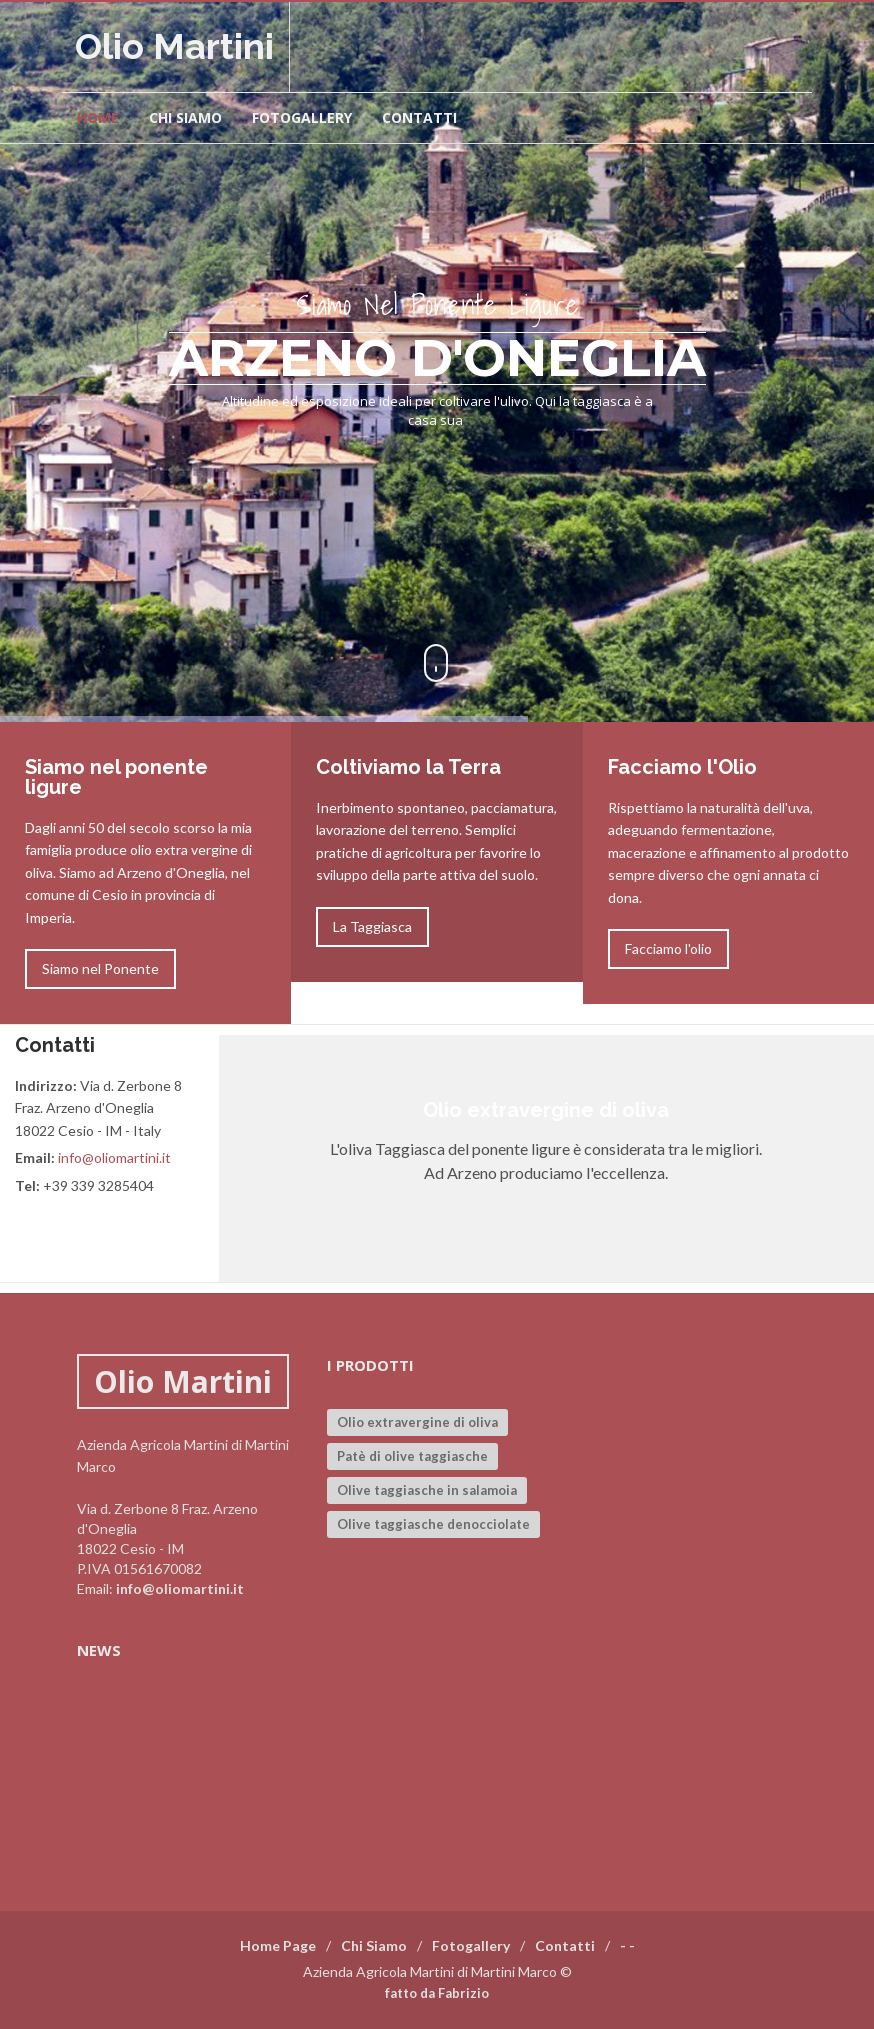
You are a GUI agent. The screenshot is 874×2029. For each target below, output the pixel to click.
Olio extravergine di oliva (417, 1422)
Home (98, 117)
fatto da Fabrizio (437, 1993)
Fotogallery (302, 117)
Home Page (278, 1945)
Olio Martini (174, 46)
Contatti (419, 117)
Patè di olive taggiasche (412, 1456)
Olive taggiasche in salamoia (427, 1490)
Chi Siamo (374, 1945)
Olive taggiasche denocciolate (433, 1524)
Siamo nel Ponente (100, 968)
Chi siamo (185, 117)
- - (627, 1945)
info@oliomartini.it (114, 1157)
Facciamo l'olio (668, 948)
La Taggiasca (372, 926)
